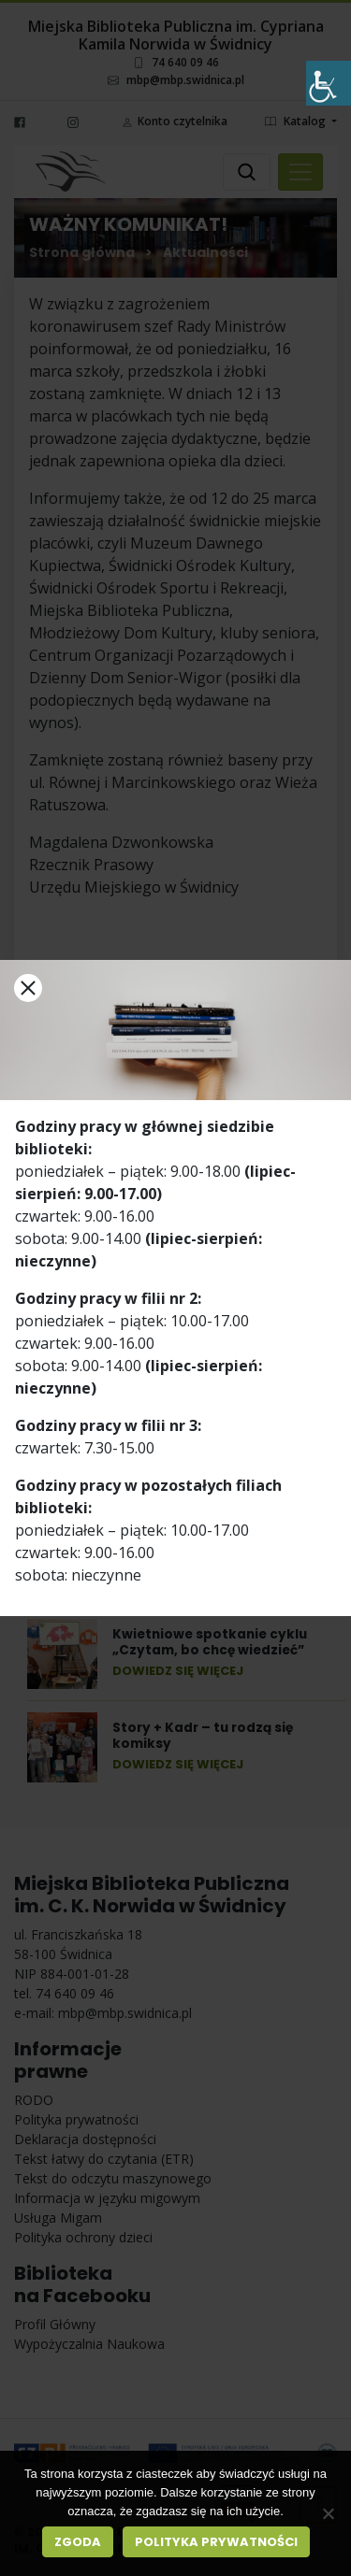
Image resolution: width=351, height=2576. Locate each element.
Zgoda (77, 2542)
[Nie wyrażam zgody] (327, 2513)
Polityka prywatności (216, 2542)
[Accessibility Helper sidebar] (328, 83)
